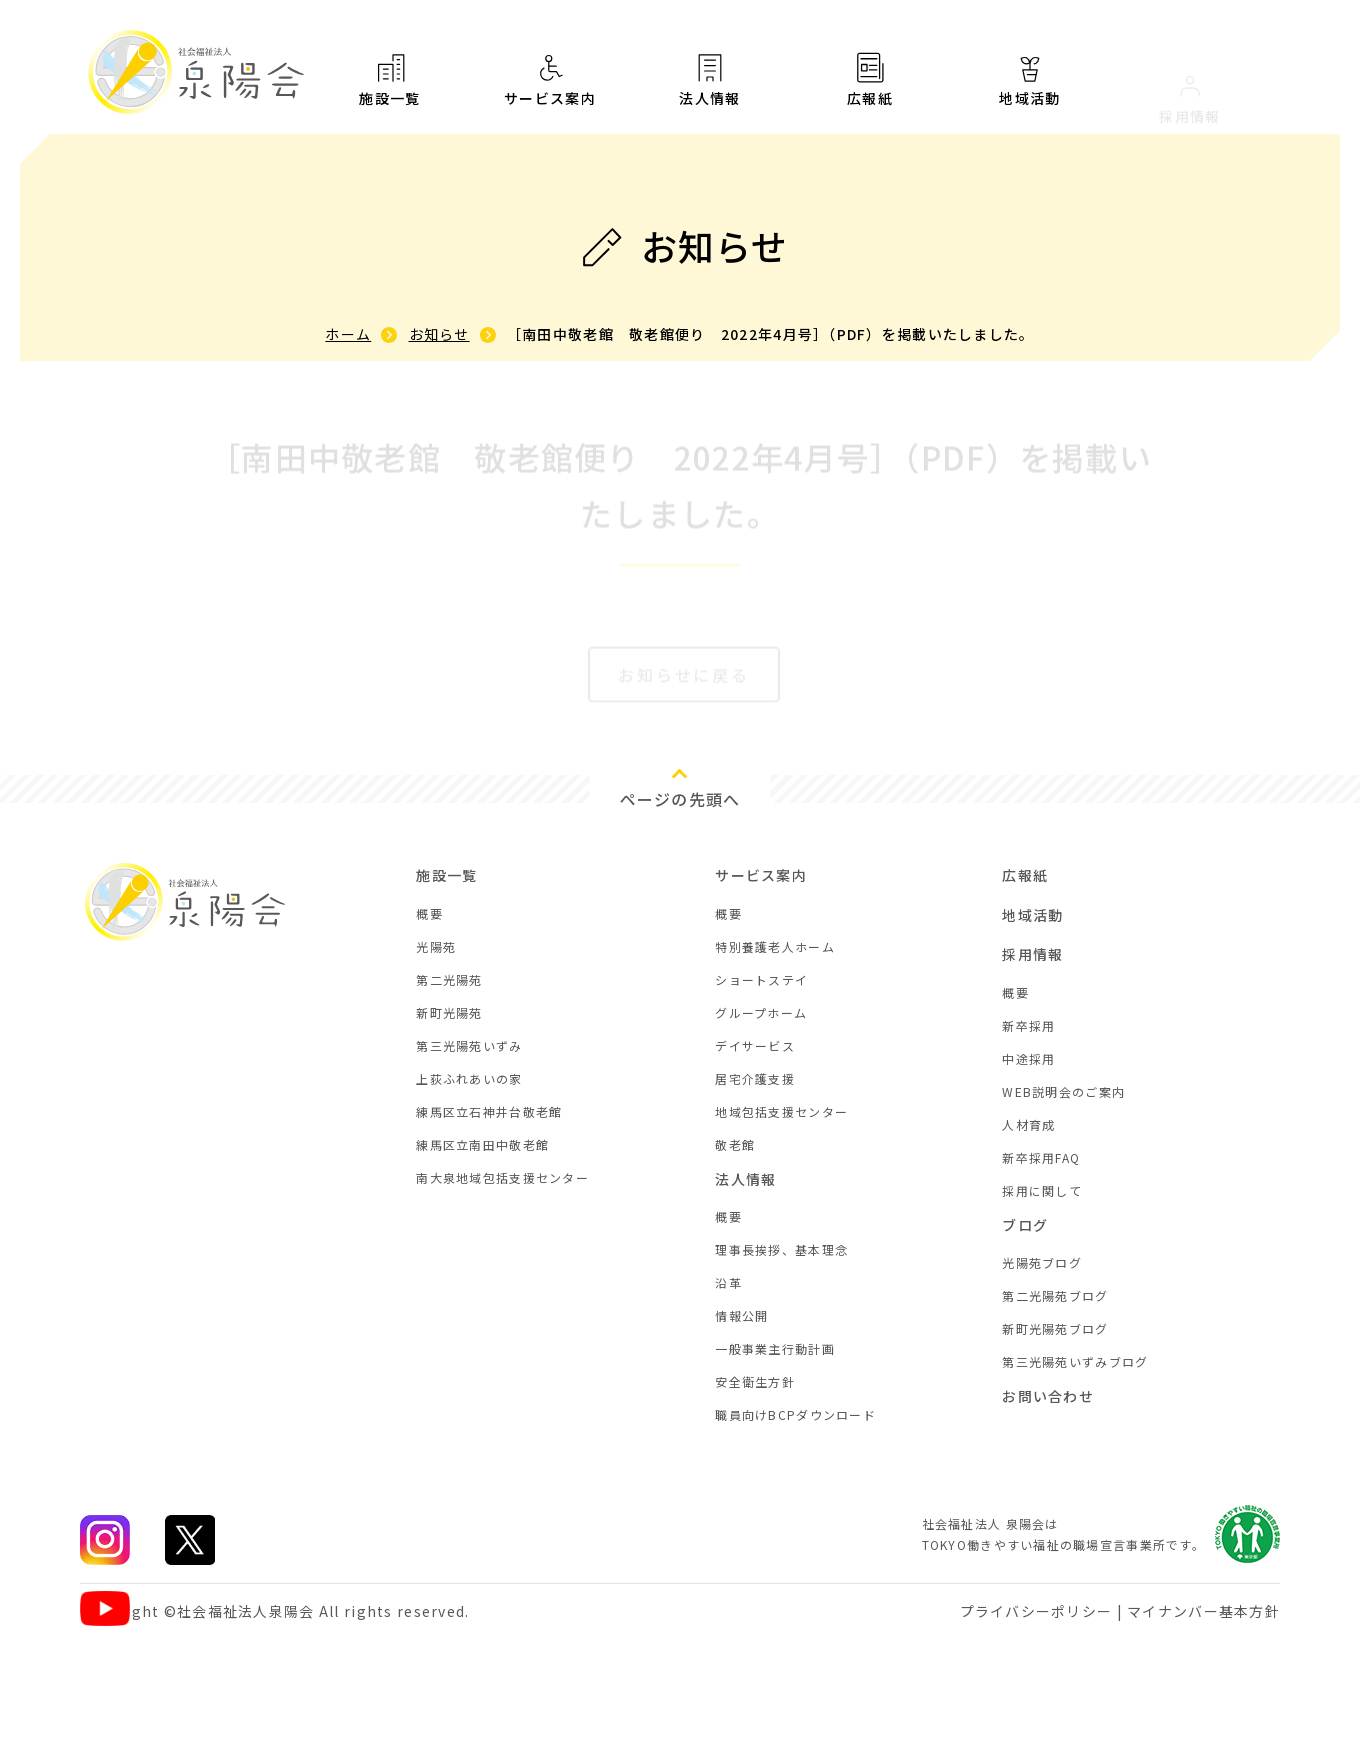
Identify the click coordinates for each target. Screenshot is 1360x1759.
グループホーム (761, 1012)
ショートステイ (761, 979)
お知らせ (439, 334)
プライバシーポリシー (1036, 1611)
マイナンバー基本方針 (1203, 1611)
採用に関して (1042, 1190)
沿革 (728, 1282)
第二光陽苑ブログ (1055, 1295)
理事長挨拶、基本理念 (781, 1249)
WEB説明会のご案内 (1063, 1091)
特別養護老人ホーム (775, 946)
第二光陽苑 (449, 979)
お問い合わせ (1048, 1396)
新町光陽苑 (449, 1012)
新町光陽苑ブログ (1055, 1328)
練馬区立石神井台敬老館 (489, 1111)
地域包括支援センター (781, 1111)
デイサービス (755, 1045)
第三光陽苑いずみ (469, 1045)
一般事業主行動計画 (775, 1348)
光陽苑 (436, 946)
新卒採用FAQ (1041, 1157)
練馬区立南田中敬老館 (482, 1144)
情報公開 (741, 1315)
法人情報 (710, 85)
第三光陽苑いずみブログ (1075, 1361)
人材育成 (1028, 1124)
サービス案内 (550, 81)
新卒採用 (1028, 1025)
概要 (429, 913)
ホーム (348, 334)
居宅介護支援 (755, 1078)
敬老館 (735, 1144)
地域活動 (1032, 915)
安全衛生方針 (755, 1381)
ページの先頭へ (680, 799)
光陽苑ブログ (1042, 1262)
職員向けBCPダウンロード (795, 1414)
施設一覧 (390, 80)
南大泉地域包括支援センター (502, 1177)
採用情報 (1032, 954)
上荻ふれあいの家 (469, 1078)
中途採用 (1028, 1058)
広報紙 (870, 94)
